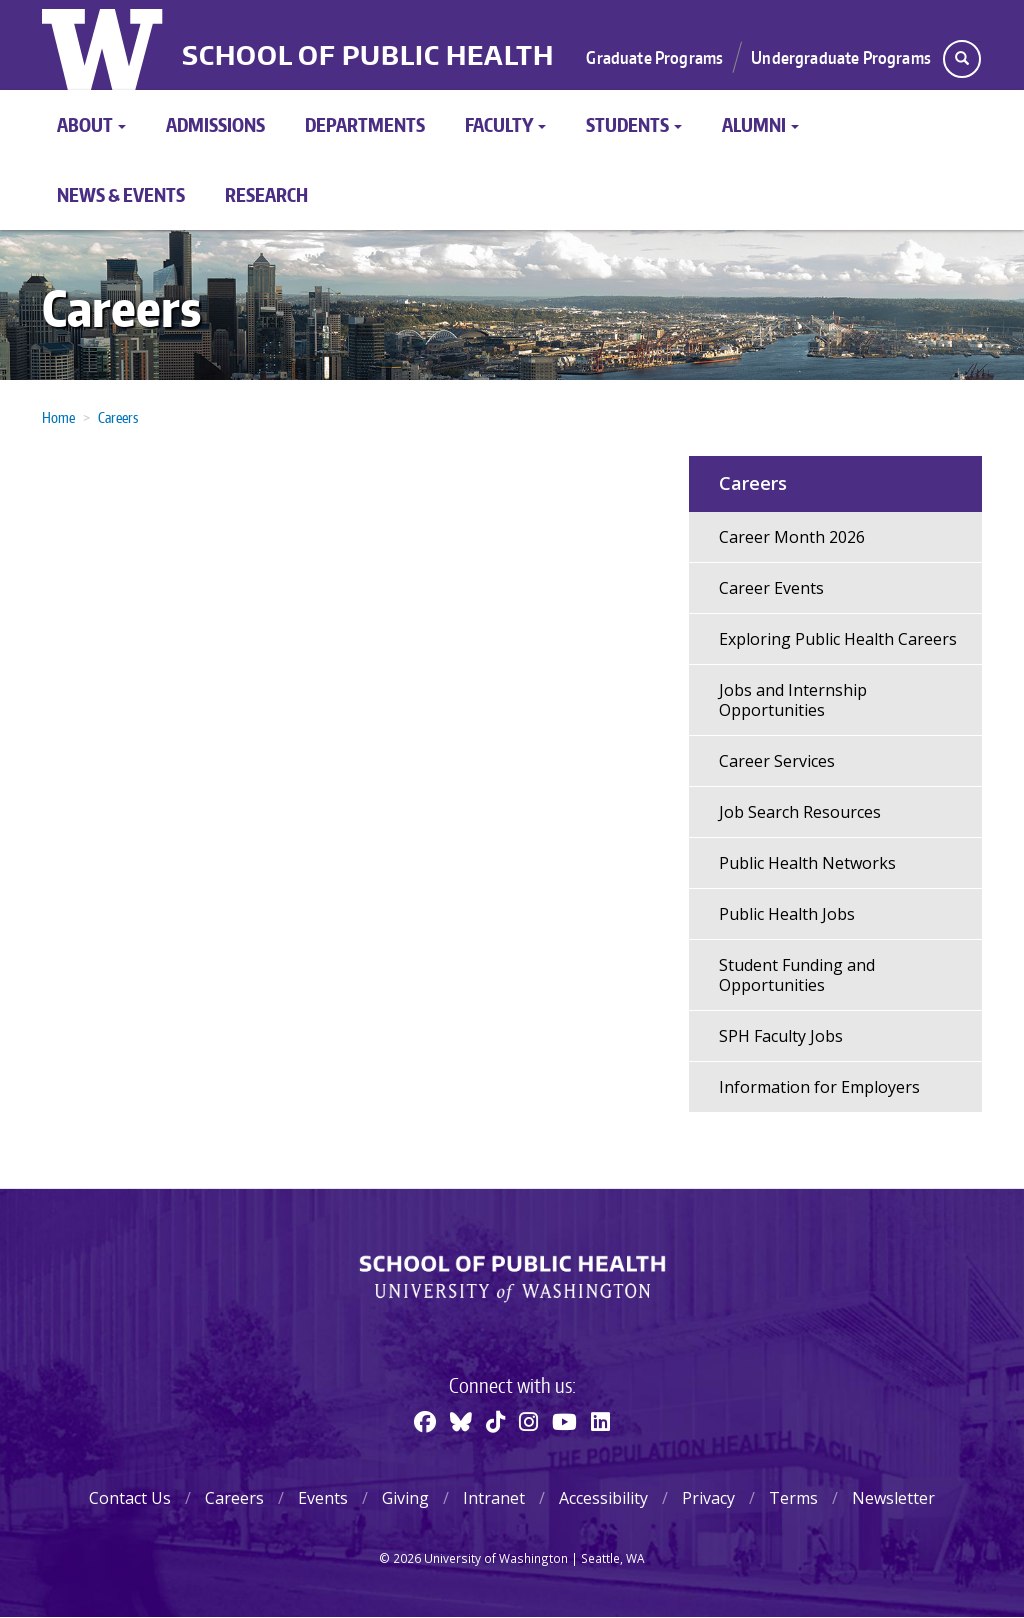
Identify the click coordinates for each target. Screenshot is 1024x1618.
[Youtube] (564, 1421)
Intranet (494, 1498)
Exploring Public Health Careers (838, 639)
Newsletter (893, 1498)
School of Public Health (368, 55)
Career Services (777, 761)
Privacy (708, 1498)
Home (58, 417)
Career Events (771, 588)
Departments (365, 124)
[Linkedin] (600, 1421)
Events (323, 1498)
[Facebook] (425, 1421)
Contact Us (130, 1498)
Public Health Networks (807, 863)
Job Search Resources (800, 812)
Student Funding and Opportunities (797, 975)
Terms (793, 1498)
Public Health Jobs (787, 914)
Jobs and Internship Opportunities (793, 700)
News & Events (121, 194)
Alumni (760, 124)
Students (634, 124)
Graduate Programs (654, 57)
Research (266, 194)
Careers (121, 307)
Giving (405, 1498)
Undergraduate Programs (841, 57)
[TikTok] (495, 1421)
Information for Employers (819, 1087)
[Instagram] (528, 1421)
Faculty (505, 124)
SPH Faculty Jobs (781, 1036)
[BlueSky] (461, 1421)
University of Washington (104, 45)
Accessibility (603, 1498)
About (91, 124)
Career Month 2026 (792, 537)
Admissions (215, 124)
